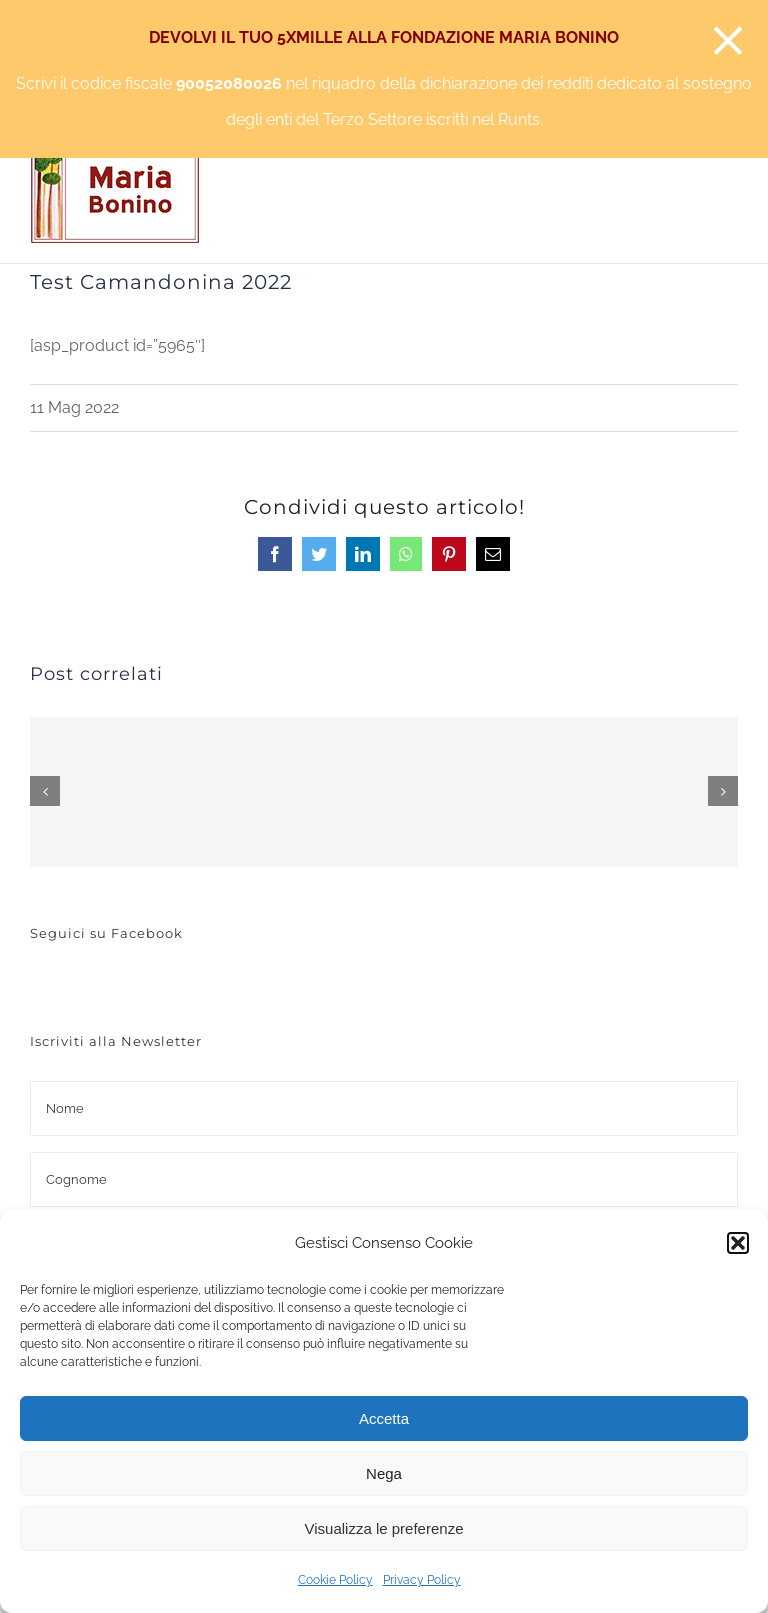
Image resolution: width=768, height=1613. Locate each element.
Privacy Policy (422, 1580)
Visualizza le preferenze (384, 1528)
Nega (384, 1473)
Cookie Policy (335, 1580)
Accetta (384, 1418)
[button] (738, 1243)
